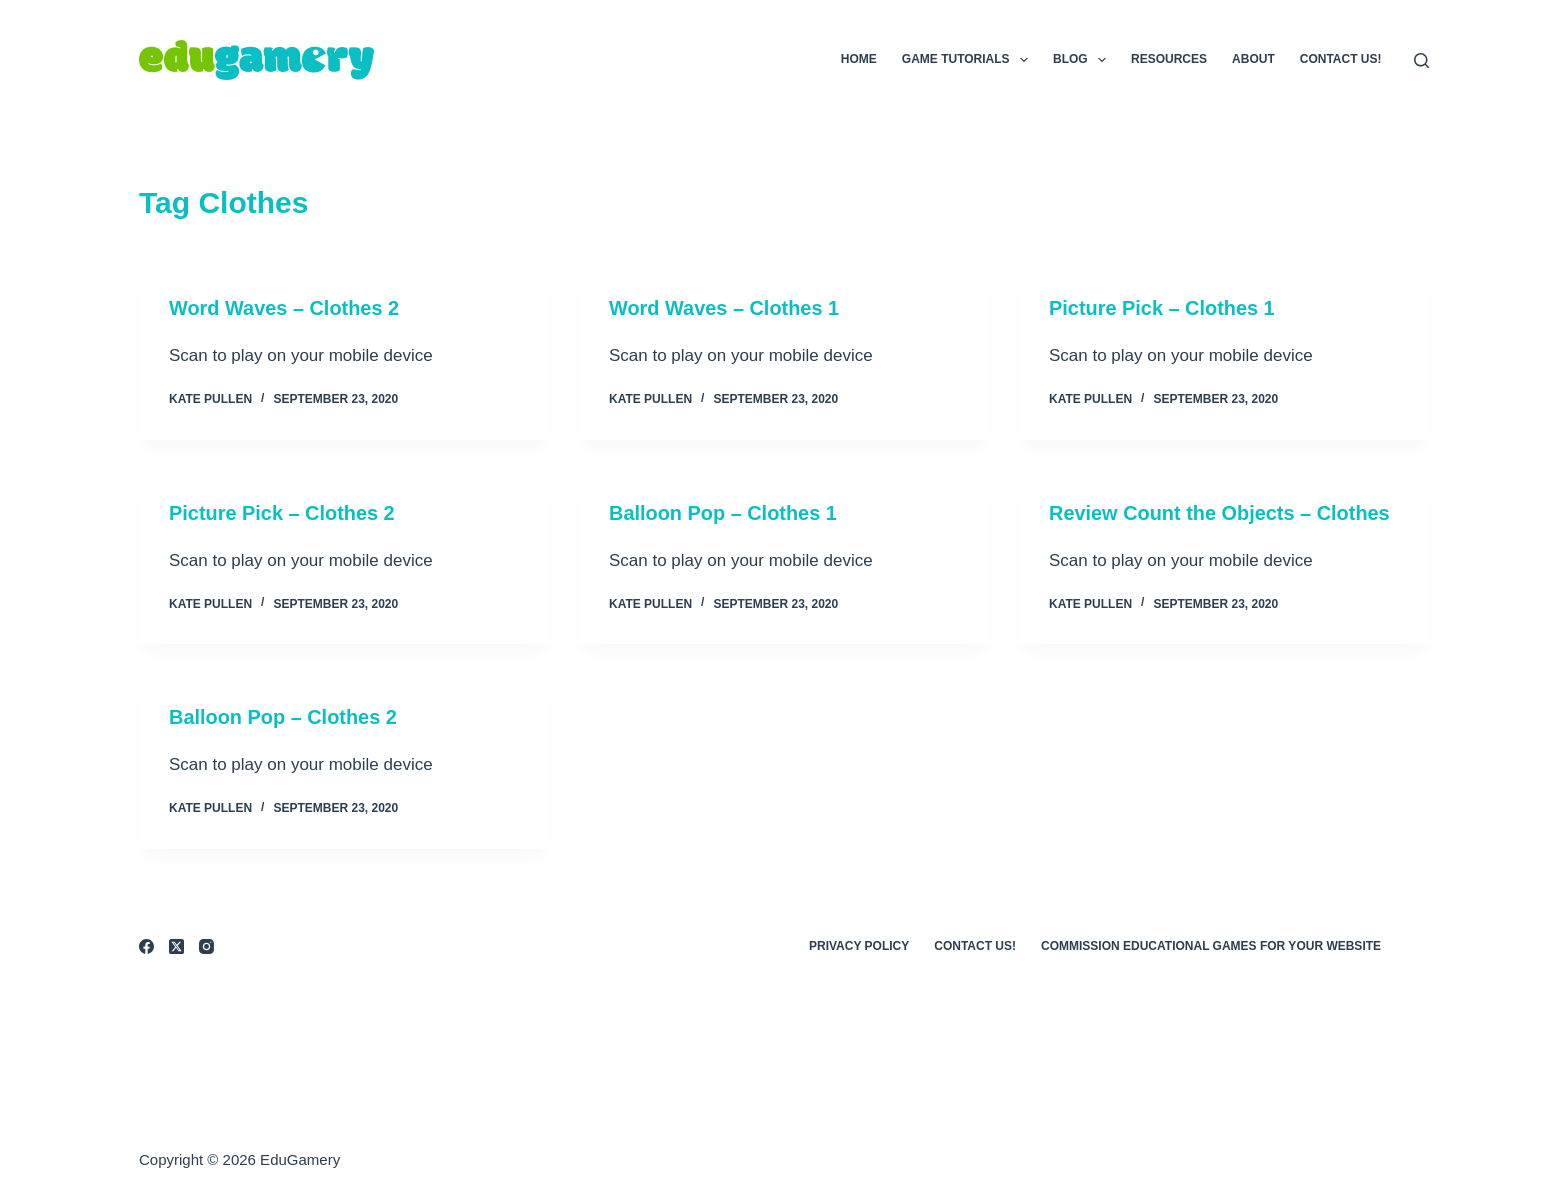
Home (859, 59)
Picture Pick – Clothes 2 (282, 512)
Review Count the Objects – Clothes (1220, 512)
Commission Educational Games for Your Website (1211, 944)
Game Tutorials (969, 60)
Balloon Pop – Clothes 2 (283, 716)
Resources (1169, 59)
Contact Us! (1341, 59)
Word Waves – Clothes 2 (284, 308)
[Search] (1421, 60)
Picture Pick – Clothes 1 (1162, 308)
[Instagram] (206, 944)
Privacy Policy (859, 944)
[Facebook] (146, 944)
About (1253, 59)
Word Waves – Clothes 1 (724, 308)
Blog (1083, 60)
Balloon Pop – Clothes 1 (723, 512)
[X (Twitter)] (176, 944)
